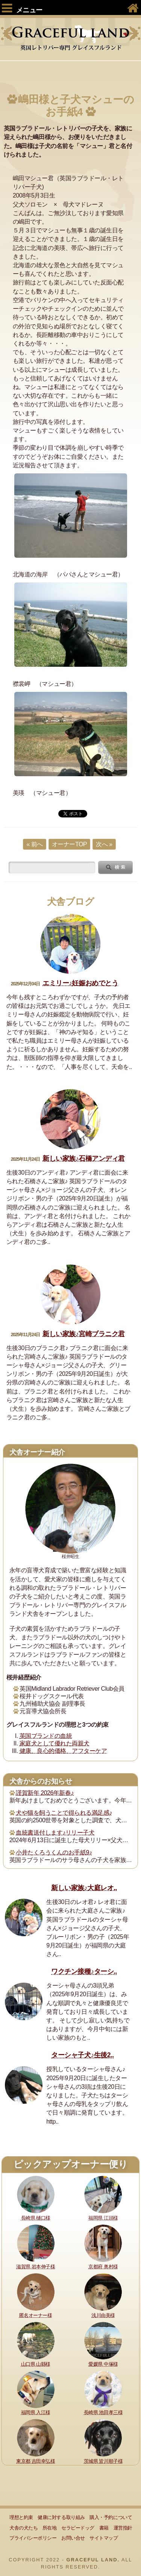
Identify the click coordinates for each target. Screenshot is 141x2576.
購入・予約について (110, 2517)
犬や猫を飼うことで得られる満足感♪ (64, 1813)
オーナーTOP (69, 844)
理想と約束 (21, 2517)
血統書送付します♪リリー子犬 (55, 1832)
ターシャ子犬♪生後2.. (82, 2055)
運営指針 (123, 2528)
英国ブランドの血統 (46, 1736)
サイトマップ (103, 2538)
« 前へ (34, 844)
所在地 (49, 2528)
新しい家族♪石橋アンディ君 (83, 1158)
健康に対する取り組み (61, 2517)
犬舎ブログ (70, 902)
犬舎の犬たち (23, 2528)
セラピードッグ (77, 2528)
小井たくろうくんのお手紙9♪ (54, 1852)
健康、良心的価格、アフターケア (63, 1751)
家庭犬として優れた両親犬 (54, 1743)
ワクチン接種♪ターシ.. (84, 1971)
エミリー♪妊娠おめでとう (80, 983)
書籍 (104, 2528)
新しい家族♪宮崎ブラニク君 (83, 1334)
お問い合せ (73, 2538)
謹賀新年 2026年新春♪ (45, 1793)
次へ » (104, 844)
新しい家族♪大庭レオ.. (84, 1888)
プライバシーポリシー (32, 2538)
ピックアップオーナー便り (70, 2164)
